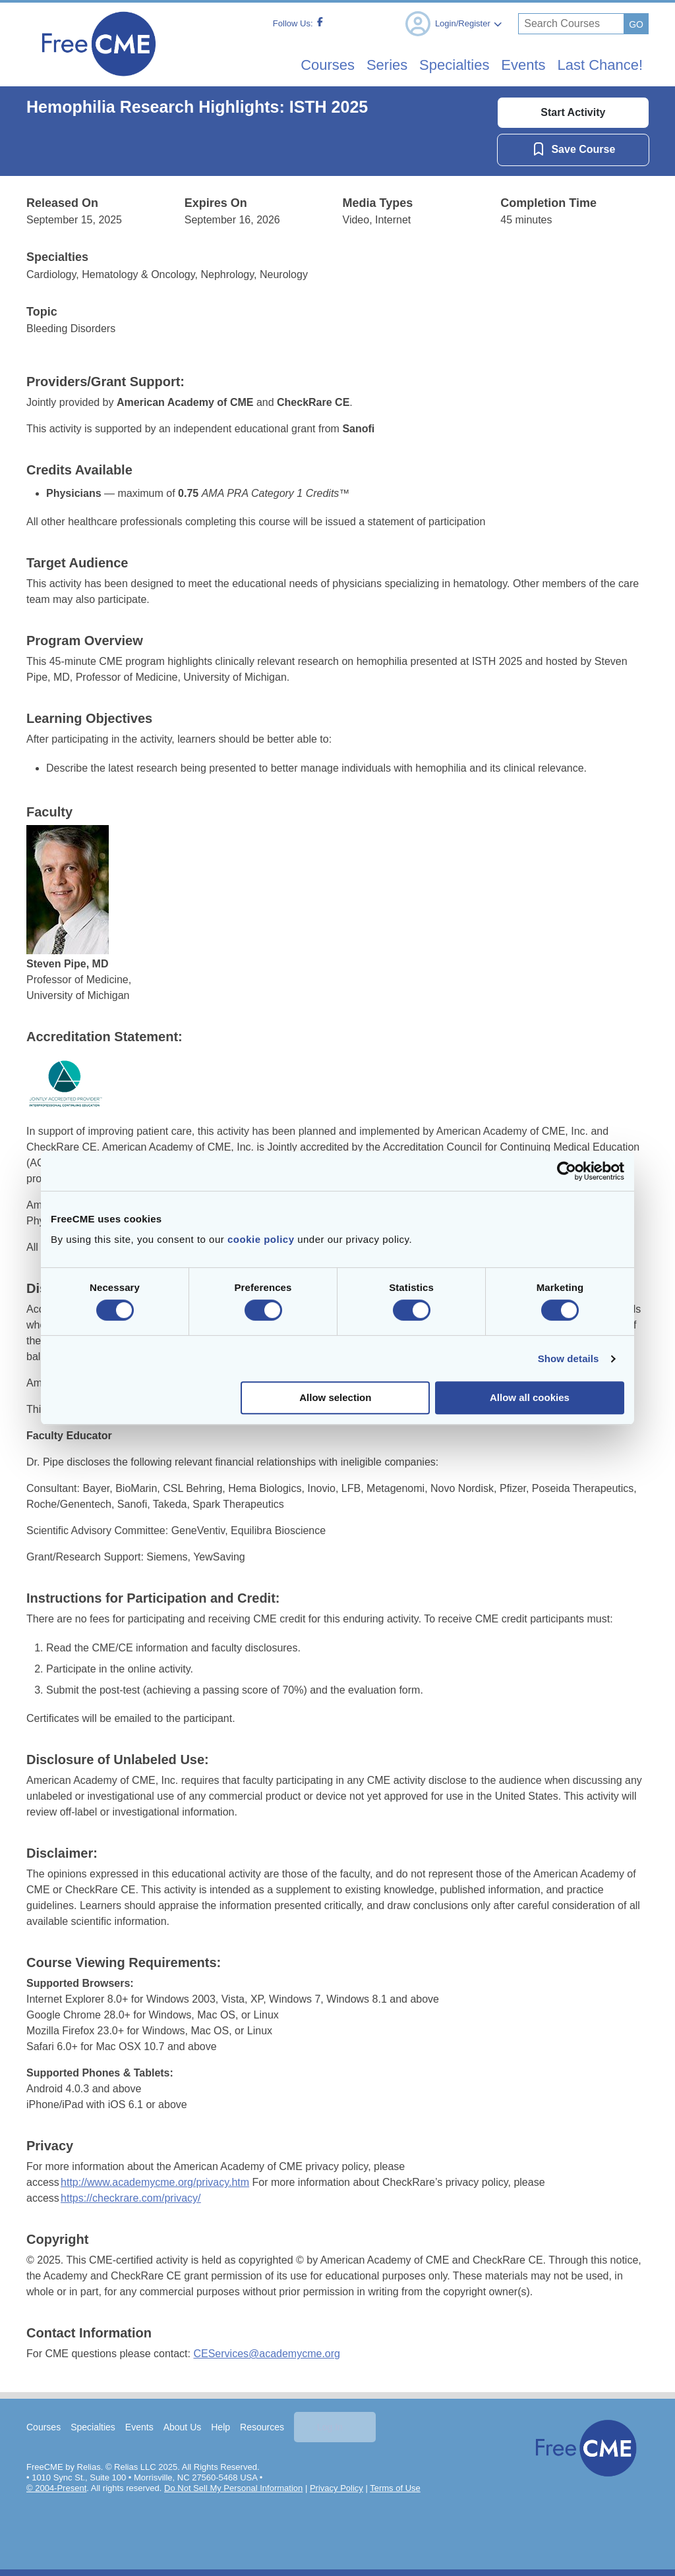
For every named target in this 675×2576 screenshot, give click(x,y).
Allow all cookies (530, 1397)
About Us (183, 2427)
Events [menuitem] (510, 65)
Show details (568, 1358)
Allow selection (335, 1397)
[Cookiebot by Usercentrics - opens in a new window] (566, 1171)
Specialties (93, 2427)
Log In (330, 2427)
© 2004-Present (57, 2488)
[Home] (98, 80)
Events (140, 2427)
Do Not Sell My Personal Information (234, 2488)
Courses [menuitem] (291, 65)
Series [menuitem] (358, 65)
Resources (263, 2427)
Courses (44, 2427)
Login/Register (453, 23)
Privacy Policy (337, 2488)
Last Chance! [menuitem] (595, 65)
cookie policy (261, 1239)
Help (221, 2427)
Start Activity (573, 111)
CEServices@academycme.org (267, 2353)
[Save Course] (572, 149)
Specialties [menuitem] (434, 65)
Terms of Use (395, 2488)
